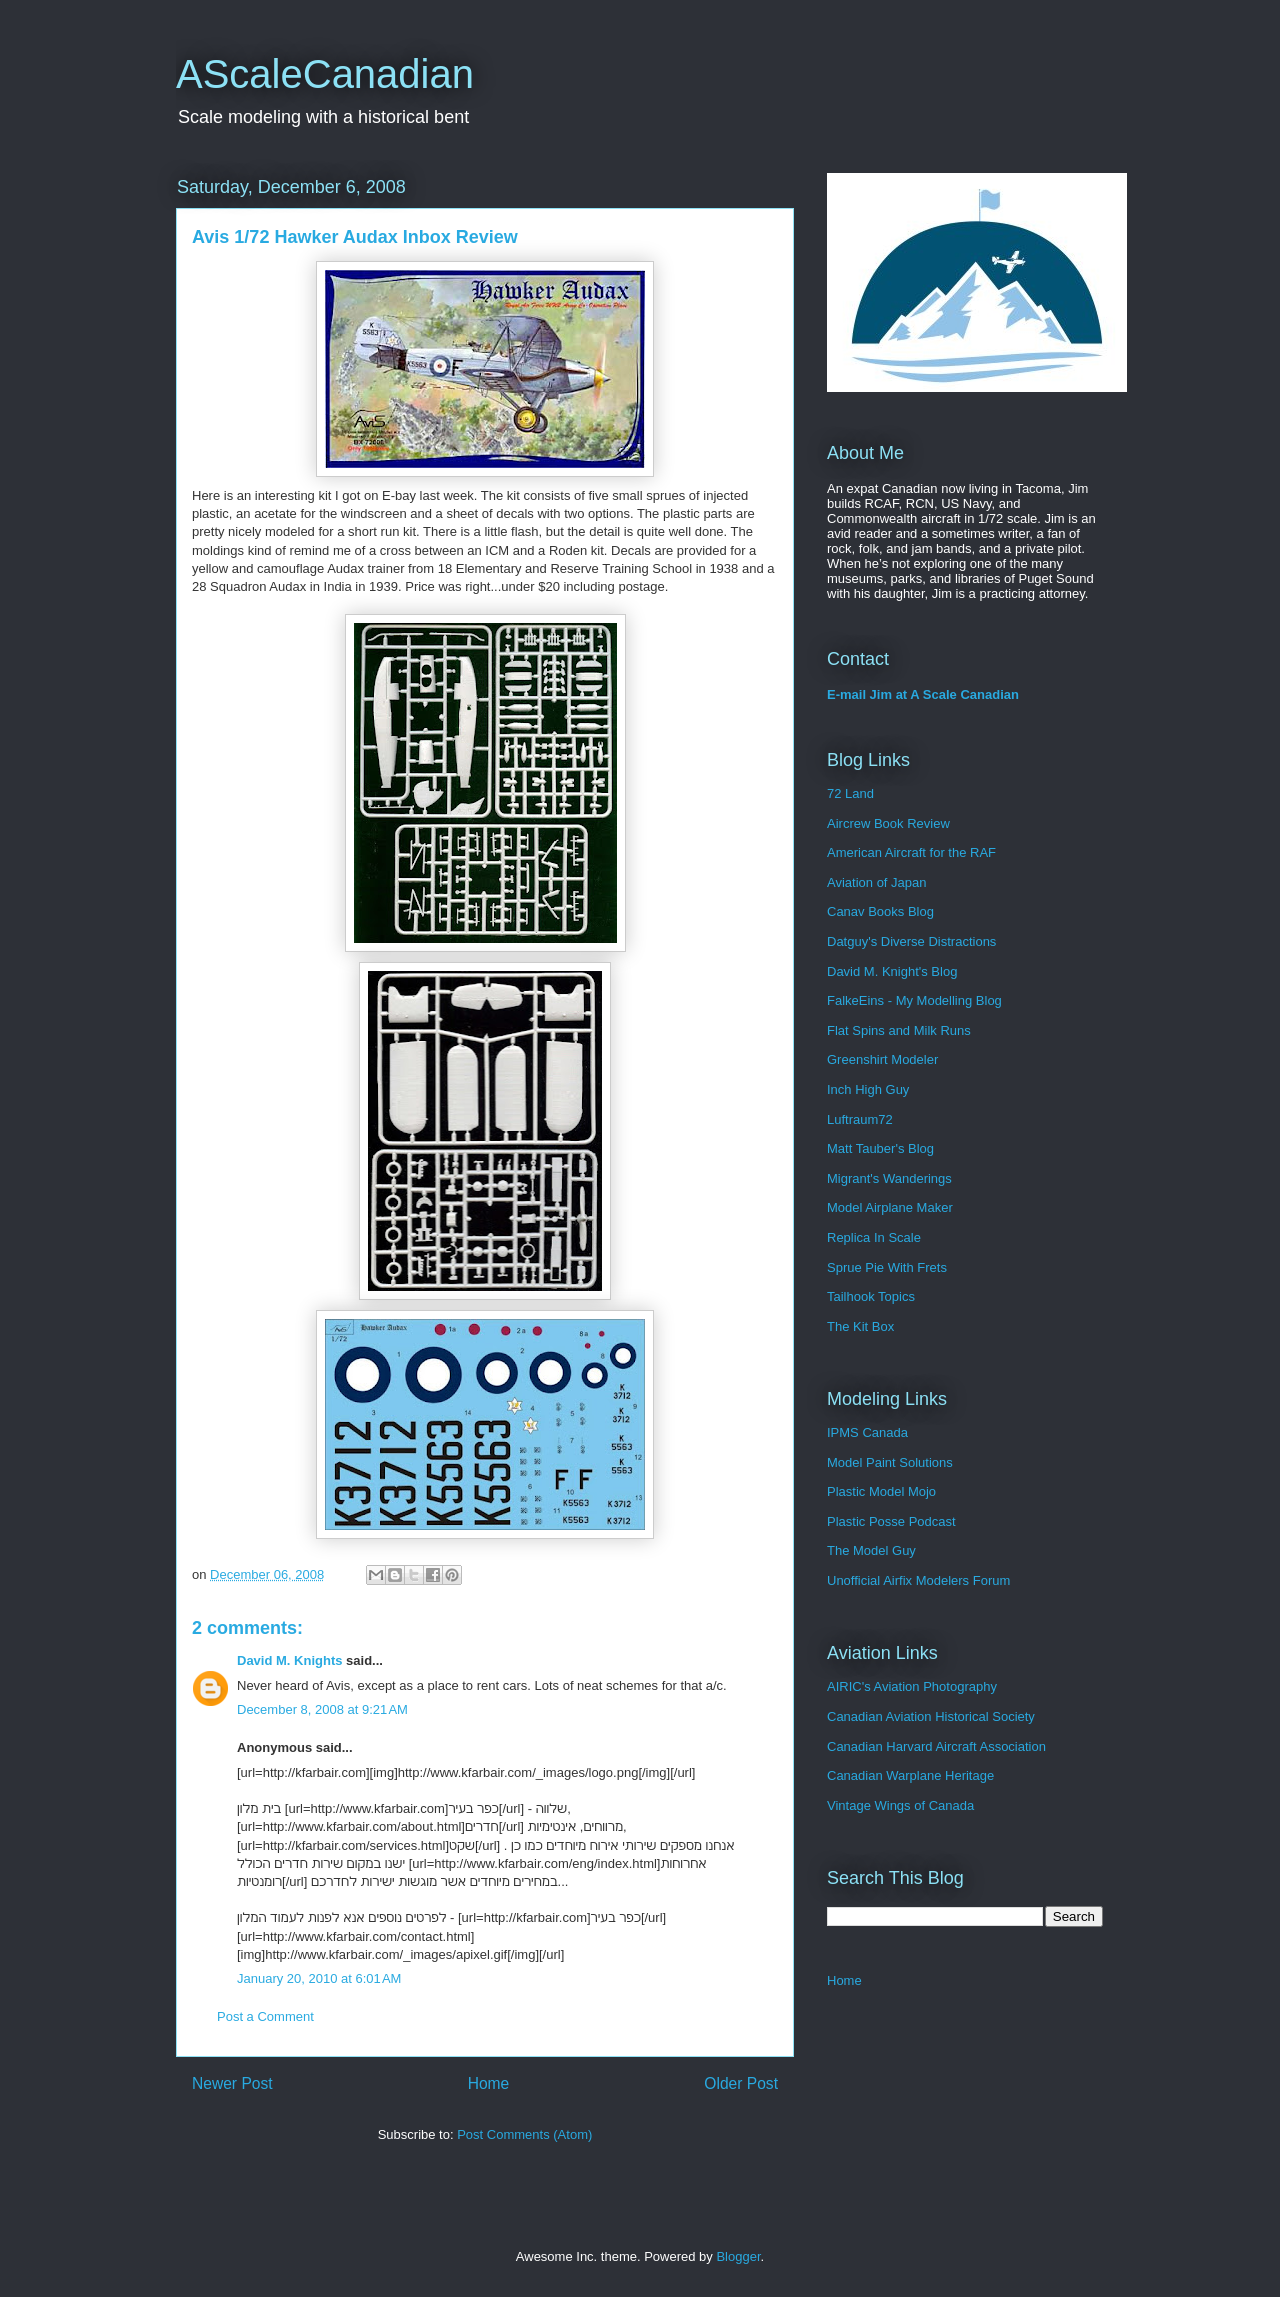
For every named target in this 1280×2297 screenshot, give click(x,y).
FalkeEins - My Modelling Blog (914, 1000)
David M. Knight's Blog (892, 971)
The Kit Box (860, 1326)
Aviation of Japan (877, 882)
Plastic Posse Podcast (891, 1521)
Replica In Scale (874, 1237)
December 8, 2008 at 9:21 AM (322, 1709)
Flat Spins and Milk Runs (899, 1030)
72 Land (850, 793)
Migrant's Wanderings (889, 1178)
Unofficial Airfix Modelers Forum (918, 1580)
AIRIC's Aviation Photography (912, 1686)
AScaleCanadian (325, 74)
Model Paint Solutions (890, 1462)
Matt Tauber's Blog (880, 1148)
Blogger (738, 2256)
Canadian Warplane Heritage (910, 1775)
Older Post (741, 2083)
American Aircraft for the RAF (911, 852)
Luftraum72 (860, 1119)
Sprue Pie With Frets (887, 1267)
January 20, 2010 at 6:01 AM (319, 1978)
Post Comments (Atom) (524, 2134)
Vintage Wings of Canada (900, 1805)
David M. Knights (289, 1660)
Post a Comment (265, 2016)
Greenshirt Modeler (882, 1059)
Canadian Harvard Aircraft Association (936, 1746)
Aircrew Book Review (888, 823)
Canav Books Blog (880, 911)
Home (489, 2083)
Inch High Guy (868, 1089)
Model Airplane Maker (890, 1207)
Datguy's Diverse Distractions (911, 941)
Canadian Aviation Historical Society (931, 1716)
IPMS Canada (867, 1432)
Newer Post (232, 2083)
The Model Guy (871, 1550)
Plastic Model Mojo (881, 1491)
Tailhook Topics (871, 1296)
